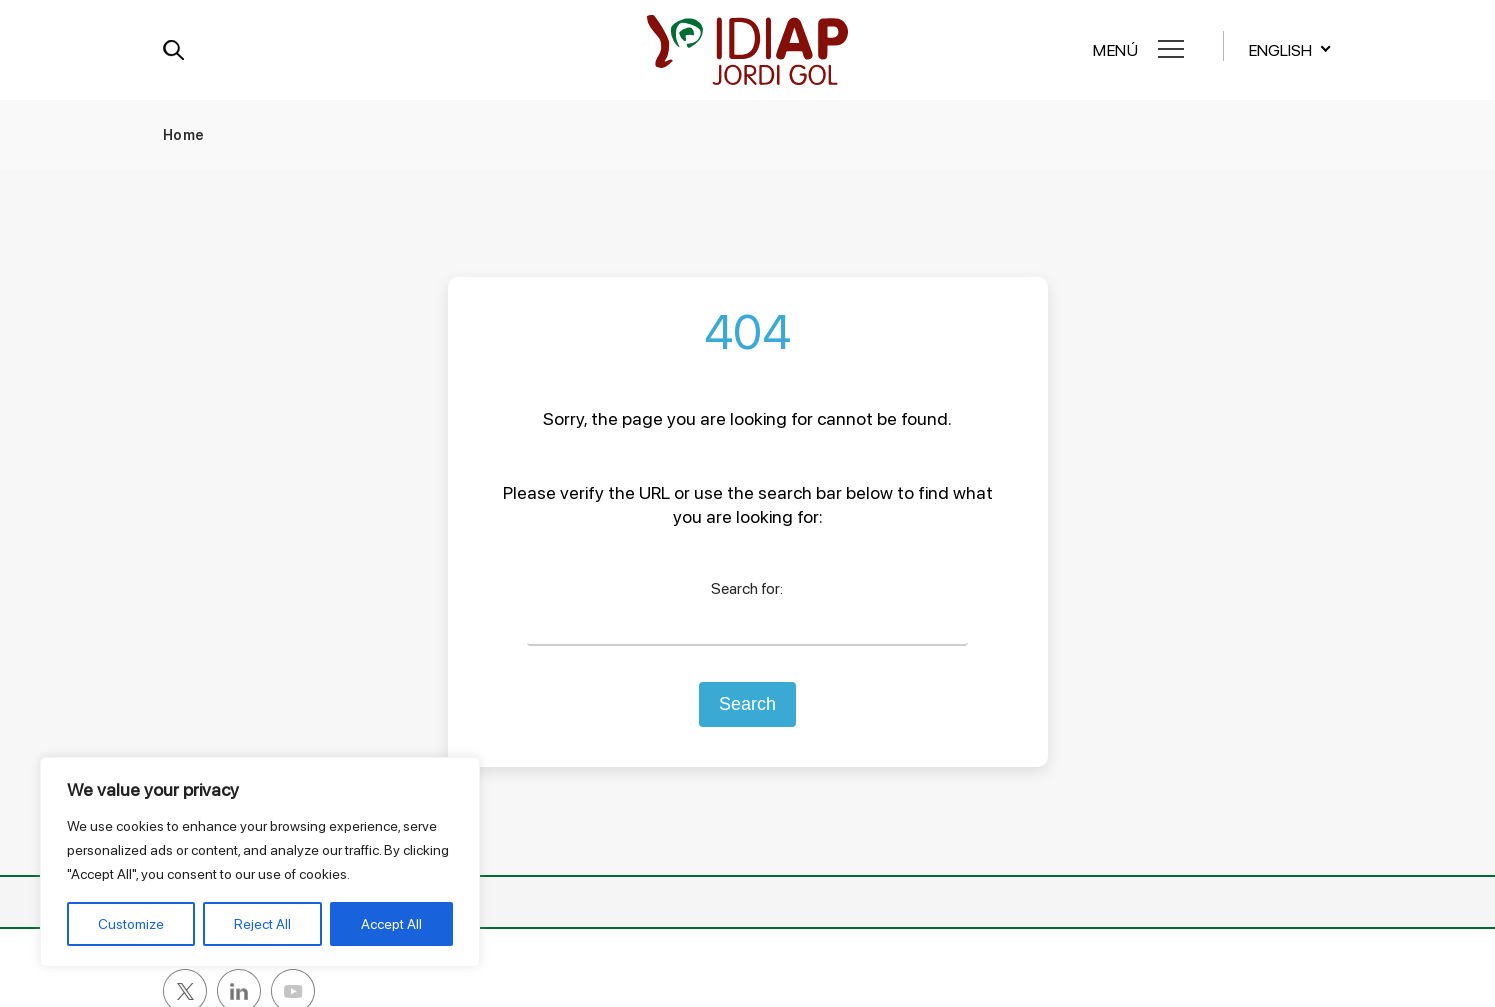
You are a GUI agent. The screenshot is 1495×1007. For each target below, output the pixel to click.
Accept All (391, 924)
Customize (131, 924)
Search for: (747, 588)
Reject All (262, 924)
